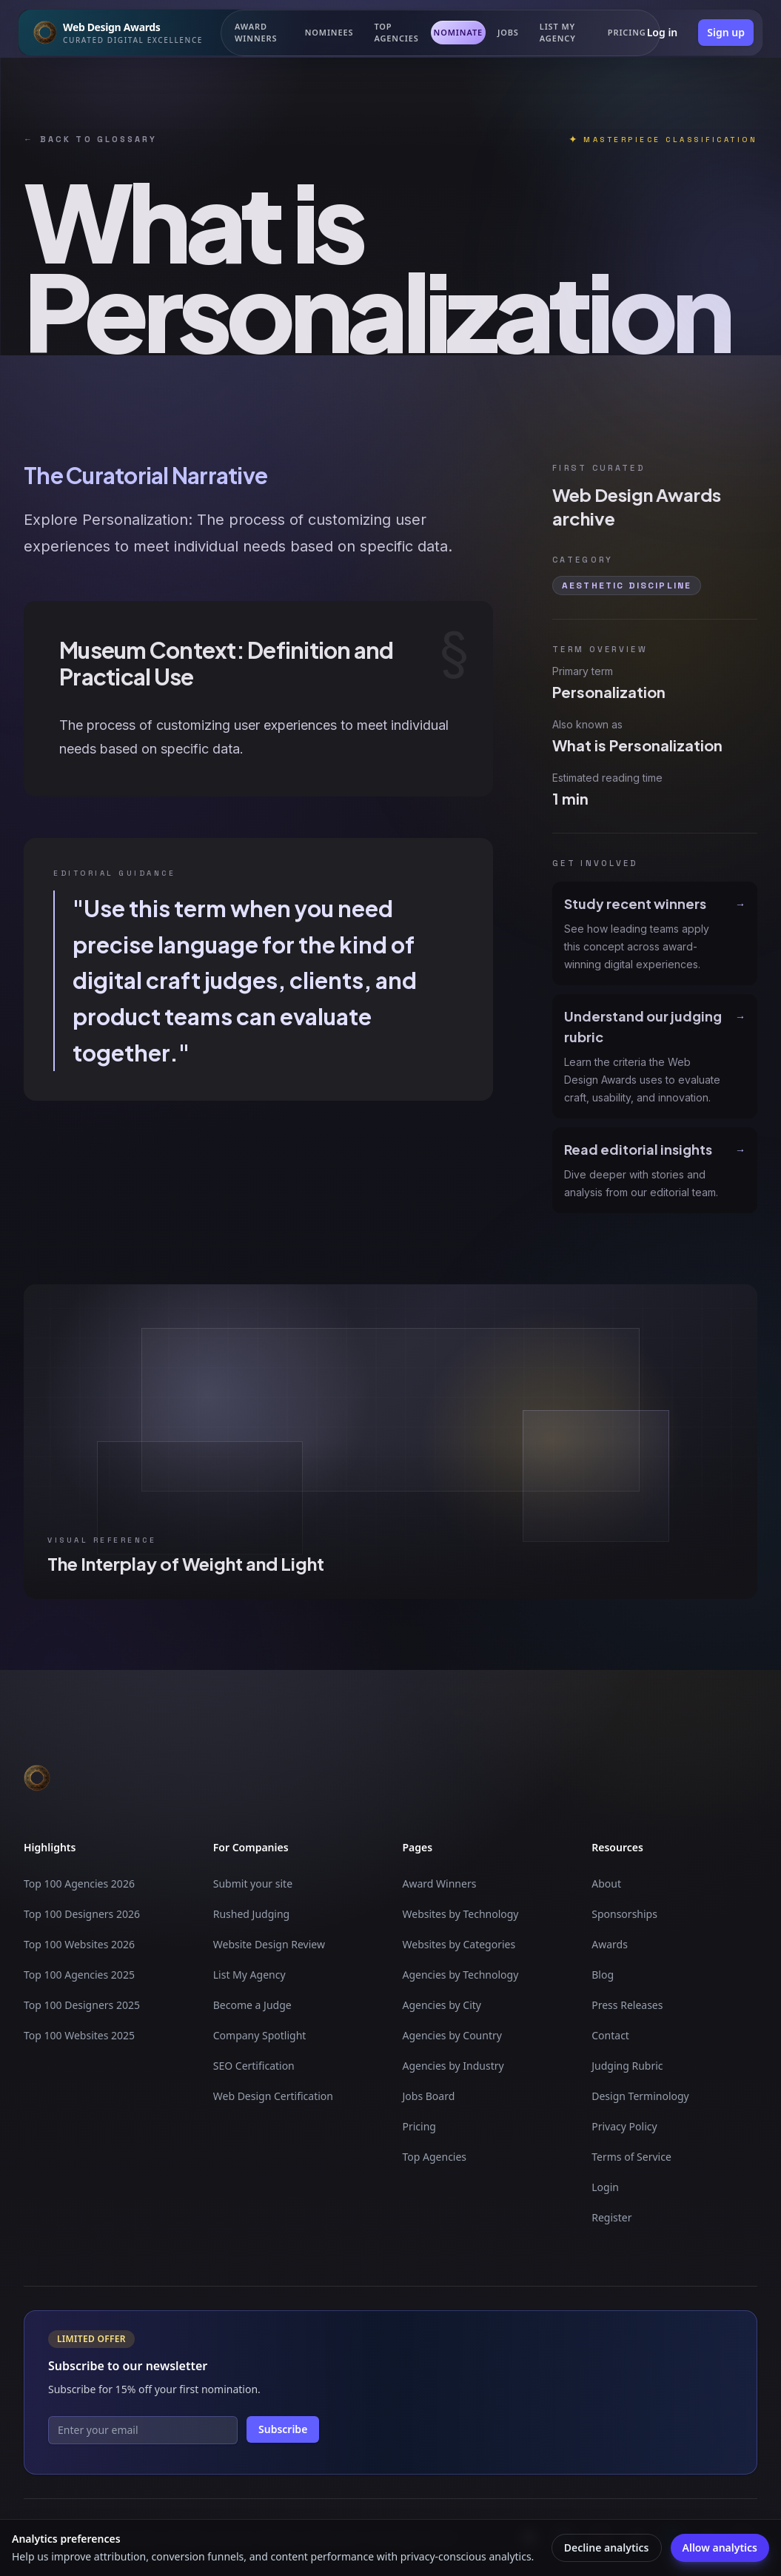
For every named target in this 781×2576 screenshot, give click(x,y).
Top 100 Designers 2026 (82, 1914)
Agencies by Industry (453, 2066)
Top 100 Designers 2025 (82, 2005)
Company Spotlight (259, 2035)
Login (605, 2187)
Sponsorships (624, 1914)
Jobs (508, 32)
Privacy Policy (624, 2126)
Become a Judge (252, 2005)
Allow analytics (720, 2547)
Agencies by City (442, 2005)
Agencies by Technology (461, 1975)
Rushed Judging (251, 1914)
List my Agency (558, 32)
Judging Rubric (627, 2066)
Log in (662, 32)
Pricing (419, 2126)
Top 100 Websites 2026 (79, 1944)
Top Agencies (396, 32)
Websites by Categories (459, 1944)
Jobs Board (429, 2096)
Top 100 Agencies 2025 (79, 1975)
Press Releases (627, 2005)
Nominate (458, 32)
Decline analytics (606, 2547)
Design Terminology (639, 2096)
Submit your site (252, 1883)
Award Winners (256, 32)
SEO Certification (254, 2066)
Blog (602, 1975)
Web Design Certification (273, 2096)
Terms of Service (631, 2157)
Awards (609, 1944)
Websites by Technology (461, 1914)
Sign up (726, 32)
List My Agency (249, 1975)
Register (611, 2217)
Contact (610, 2035)
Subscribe (282, 2429)
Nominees (329, 32)
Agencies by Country (452, 2035)
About (606, 1883)
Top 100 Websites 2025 (79, 2035)
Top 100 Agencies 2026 (79, 1883)
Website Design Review (269, 1944)
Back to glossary (90, 139)
